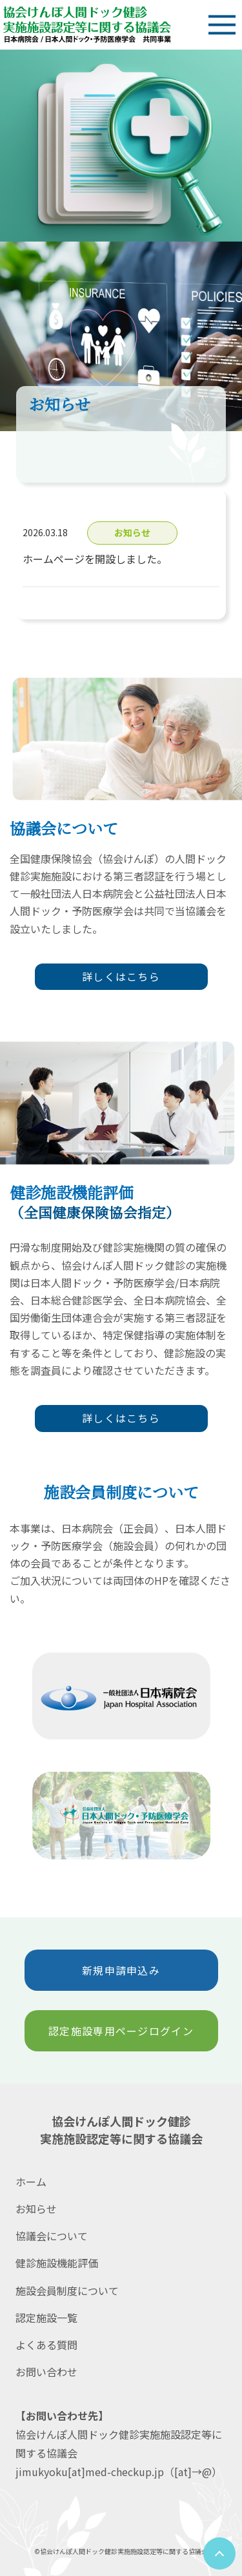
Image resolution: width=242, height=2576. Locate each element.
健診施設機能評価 (56, 2263)
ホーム (30, 2181)
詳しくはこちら (121, 976)
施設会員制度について (67, 2290)
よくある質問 (46, 2344)
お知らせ (36, 2208)
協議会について (51, 2235)
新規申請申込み (121, 1970)
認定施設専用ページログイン (121, 2031)
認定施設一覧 (46, 2317)
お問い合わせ (46, 2371)
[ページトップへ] (219, 2553)
